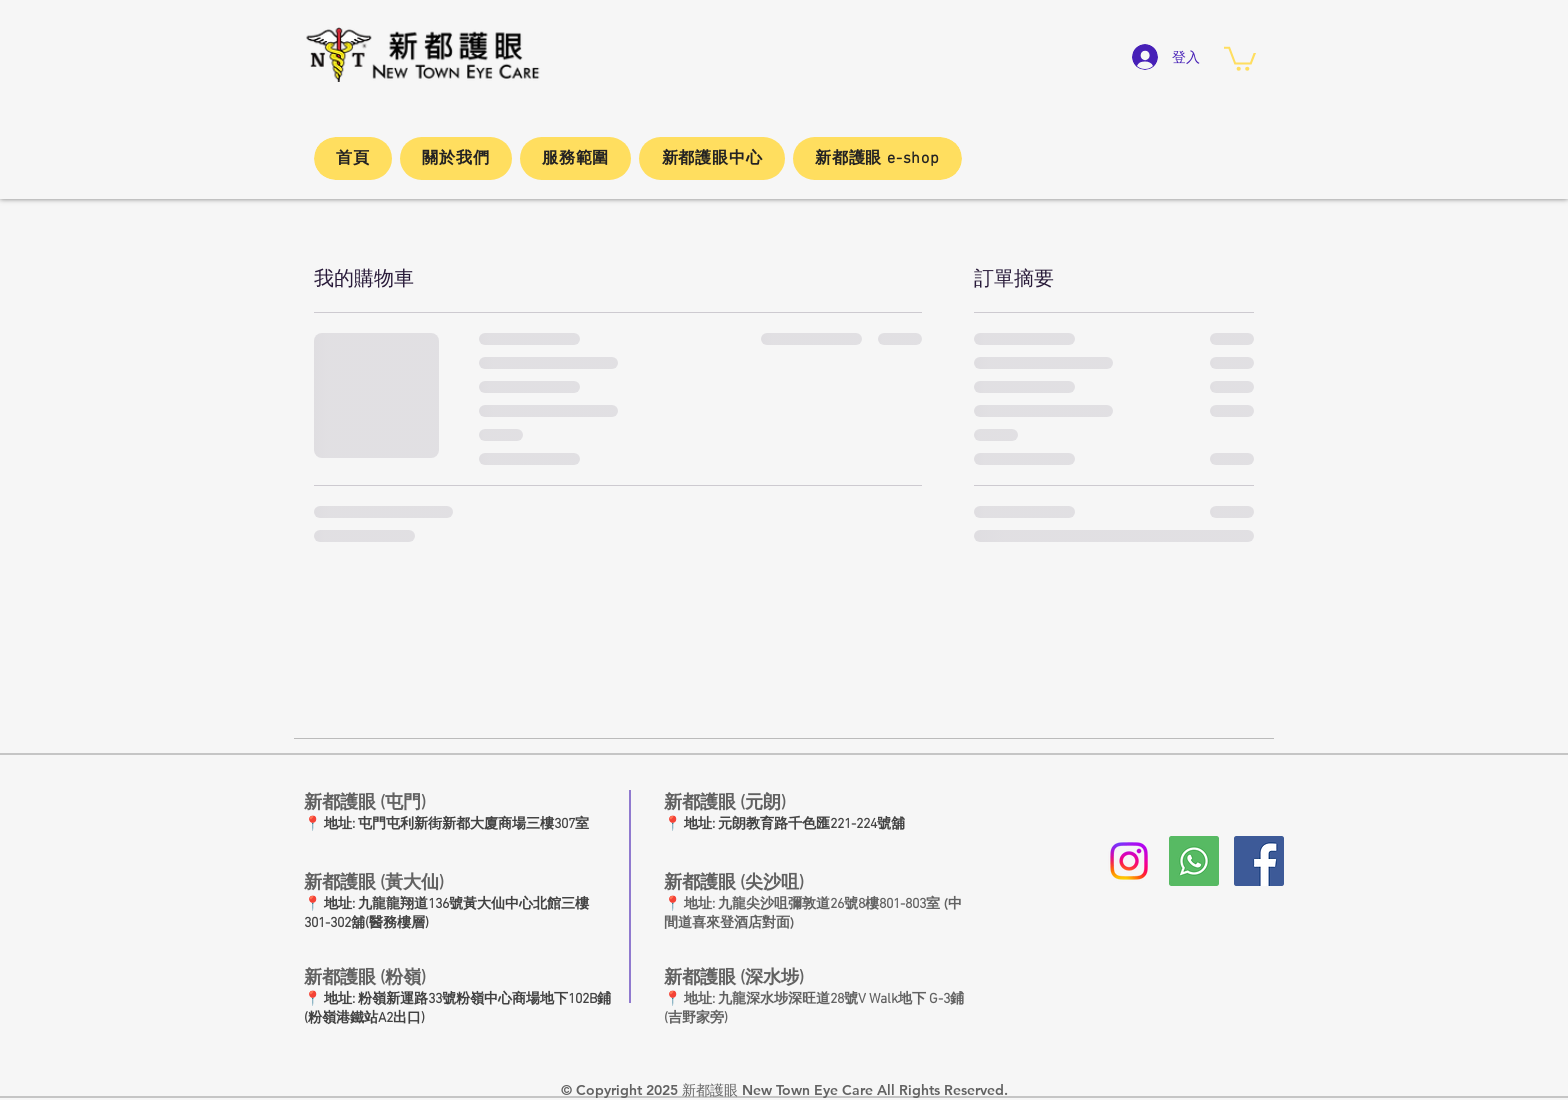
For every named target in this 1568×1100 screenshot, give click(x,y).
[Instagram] (1129, 861)
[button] (1240, 57)
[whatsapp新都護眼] (1194, 861)
